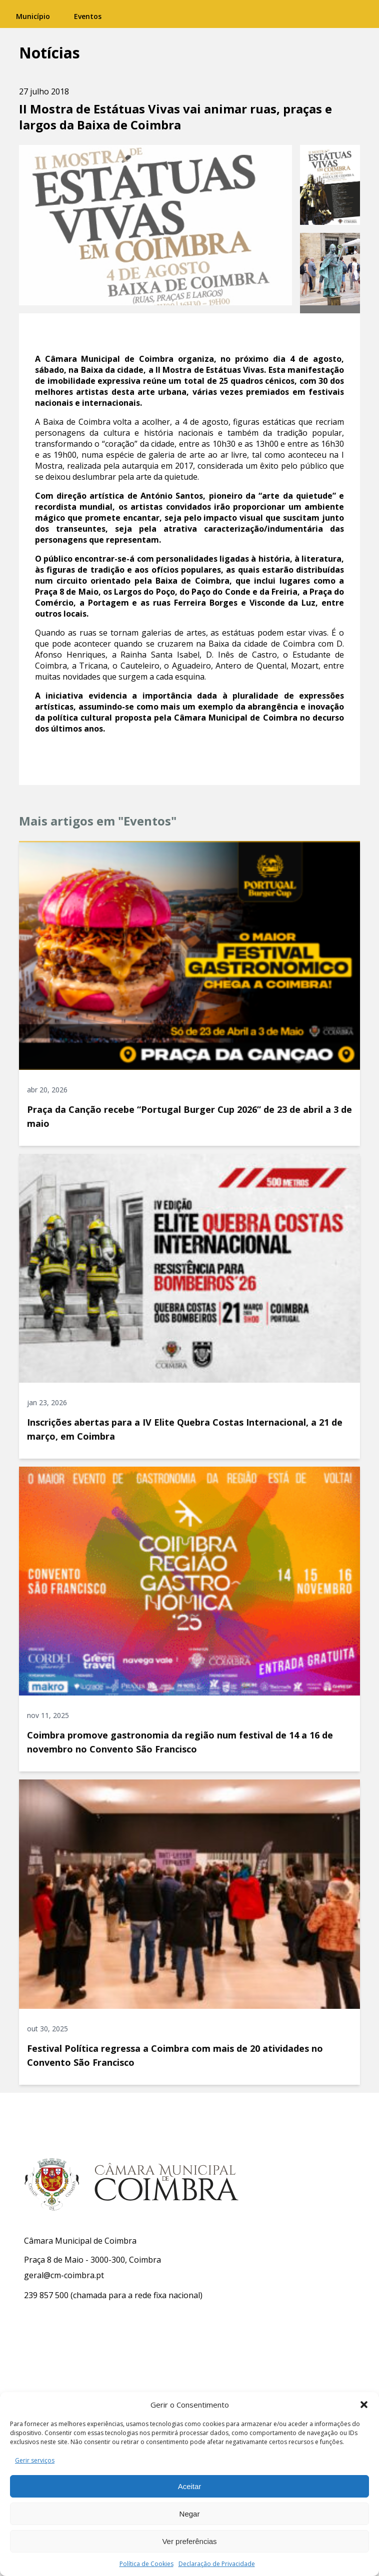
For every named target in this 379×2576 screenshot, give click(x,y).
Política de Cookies (147, 2564)
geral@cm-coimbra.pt (64, 2275)
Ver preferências (189, 2541)
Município (33, 16)
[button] (364, 2405)
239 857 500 (46, 2295)
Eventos (88, 16)
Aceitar (190, 2486)
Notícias (49, 52)
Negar (190, 2514)
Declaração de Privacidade (216, 2564)
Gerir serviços (34, 2460)
